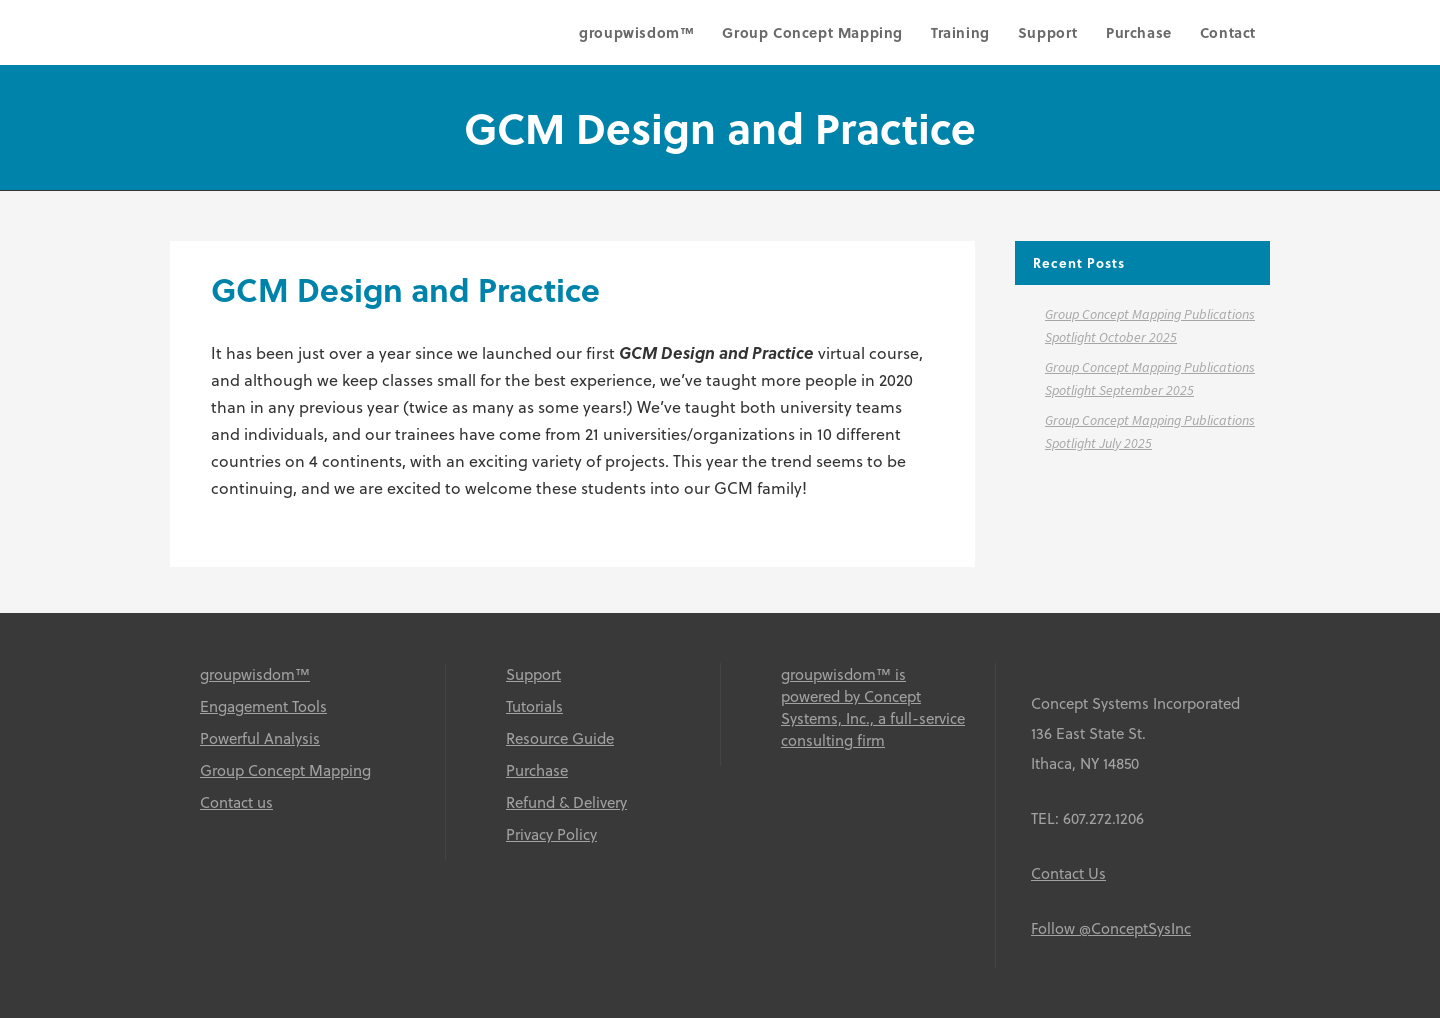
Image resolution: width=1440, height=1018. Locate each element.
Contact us (236, 802)
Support (533, 674)
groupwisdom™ (255, 674)
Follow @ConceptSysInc (1111, 928)
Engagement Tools (263, 706)
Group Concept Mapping (285, 770)
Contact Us (1068, 873)
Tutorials (534, 706)
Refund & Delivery (566, 802)
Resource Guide (560, 738)
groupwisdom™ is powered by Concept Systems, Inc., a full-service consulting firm (873, 707)
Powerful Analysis (260, 738)
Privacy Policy (551, 834)
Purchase (537, 770)
